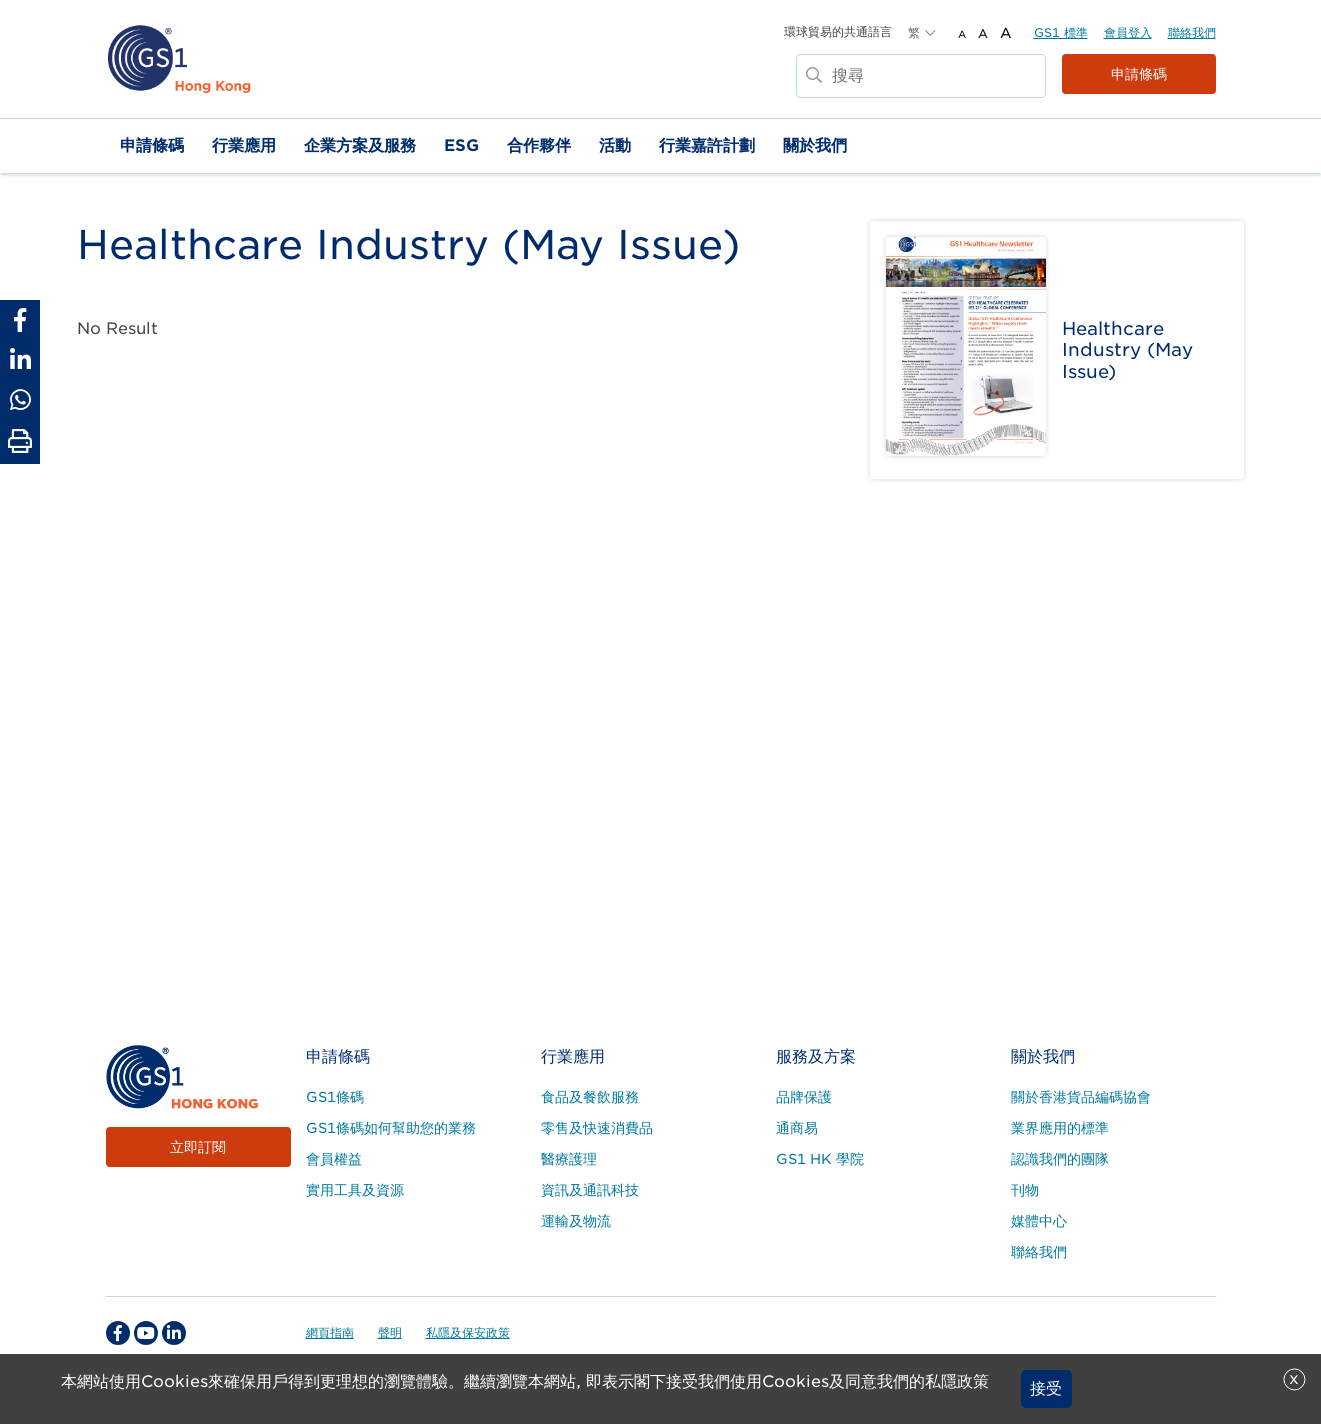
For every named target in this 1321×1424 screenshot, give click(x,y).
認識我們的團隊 (1060, 1159)
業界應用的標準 (1060, 1128)
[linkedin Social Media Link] (174, 1333)
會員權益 (334, 1159)
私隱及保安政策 (468, 1332)
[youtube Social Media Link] (146, 1333)
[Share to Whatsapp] (20, 400)
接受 (1046, 1388)
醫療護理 (569, 1159)
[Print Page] (20, 442)
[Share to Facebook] (20, 320)
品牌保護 (804, 1097)
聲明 (390, 1332)
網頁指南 (330, 1332)
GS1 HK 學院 (820, 1159)
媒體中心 (1039, 1221)
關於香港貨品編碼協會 (1081, 1097)
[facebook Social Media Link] (118, 1333)
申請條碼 (1139, 74)
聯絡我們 (1192, 32)
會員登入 (1128, 32)
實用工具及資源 (355, 1190)
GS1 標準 (1061, 32)
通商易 (797, 1128)
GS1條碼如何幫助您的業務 (391, 1128)
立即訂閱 (198, 1147)
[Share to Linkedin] (20, 360)
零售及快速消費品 (597, 1128)
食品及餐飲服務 (590, 1097)
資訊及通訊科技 (590, 1190)
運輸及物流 (576, 1221)
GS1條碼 (335, 1097)
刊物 (1025, 1190)
